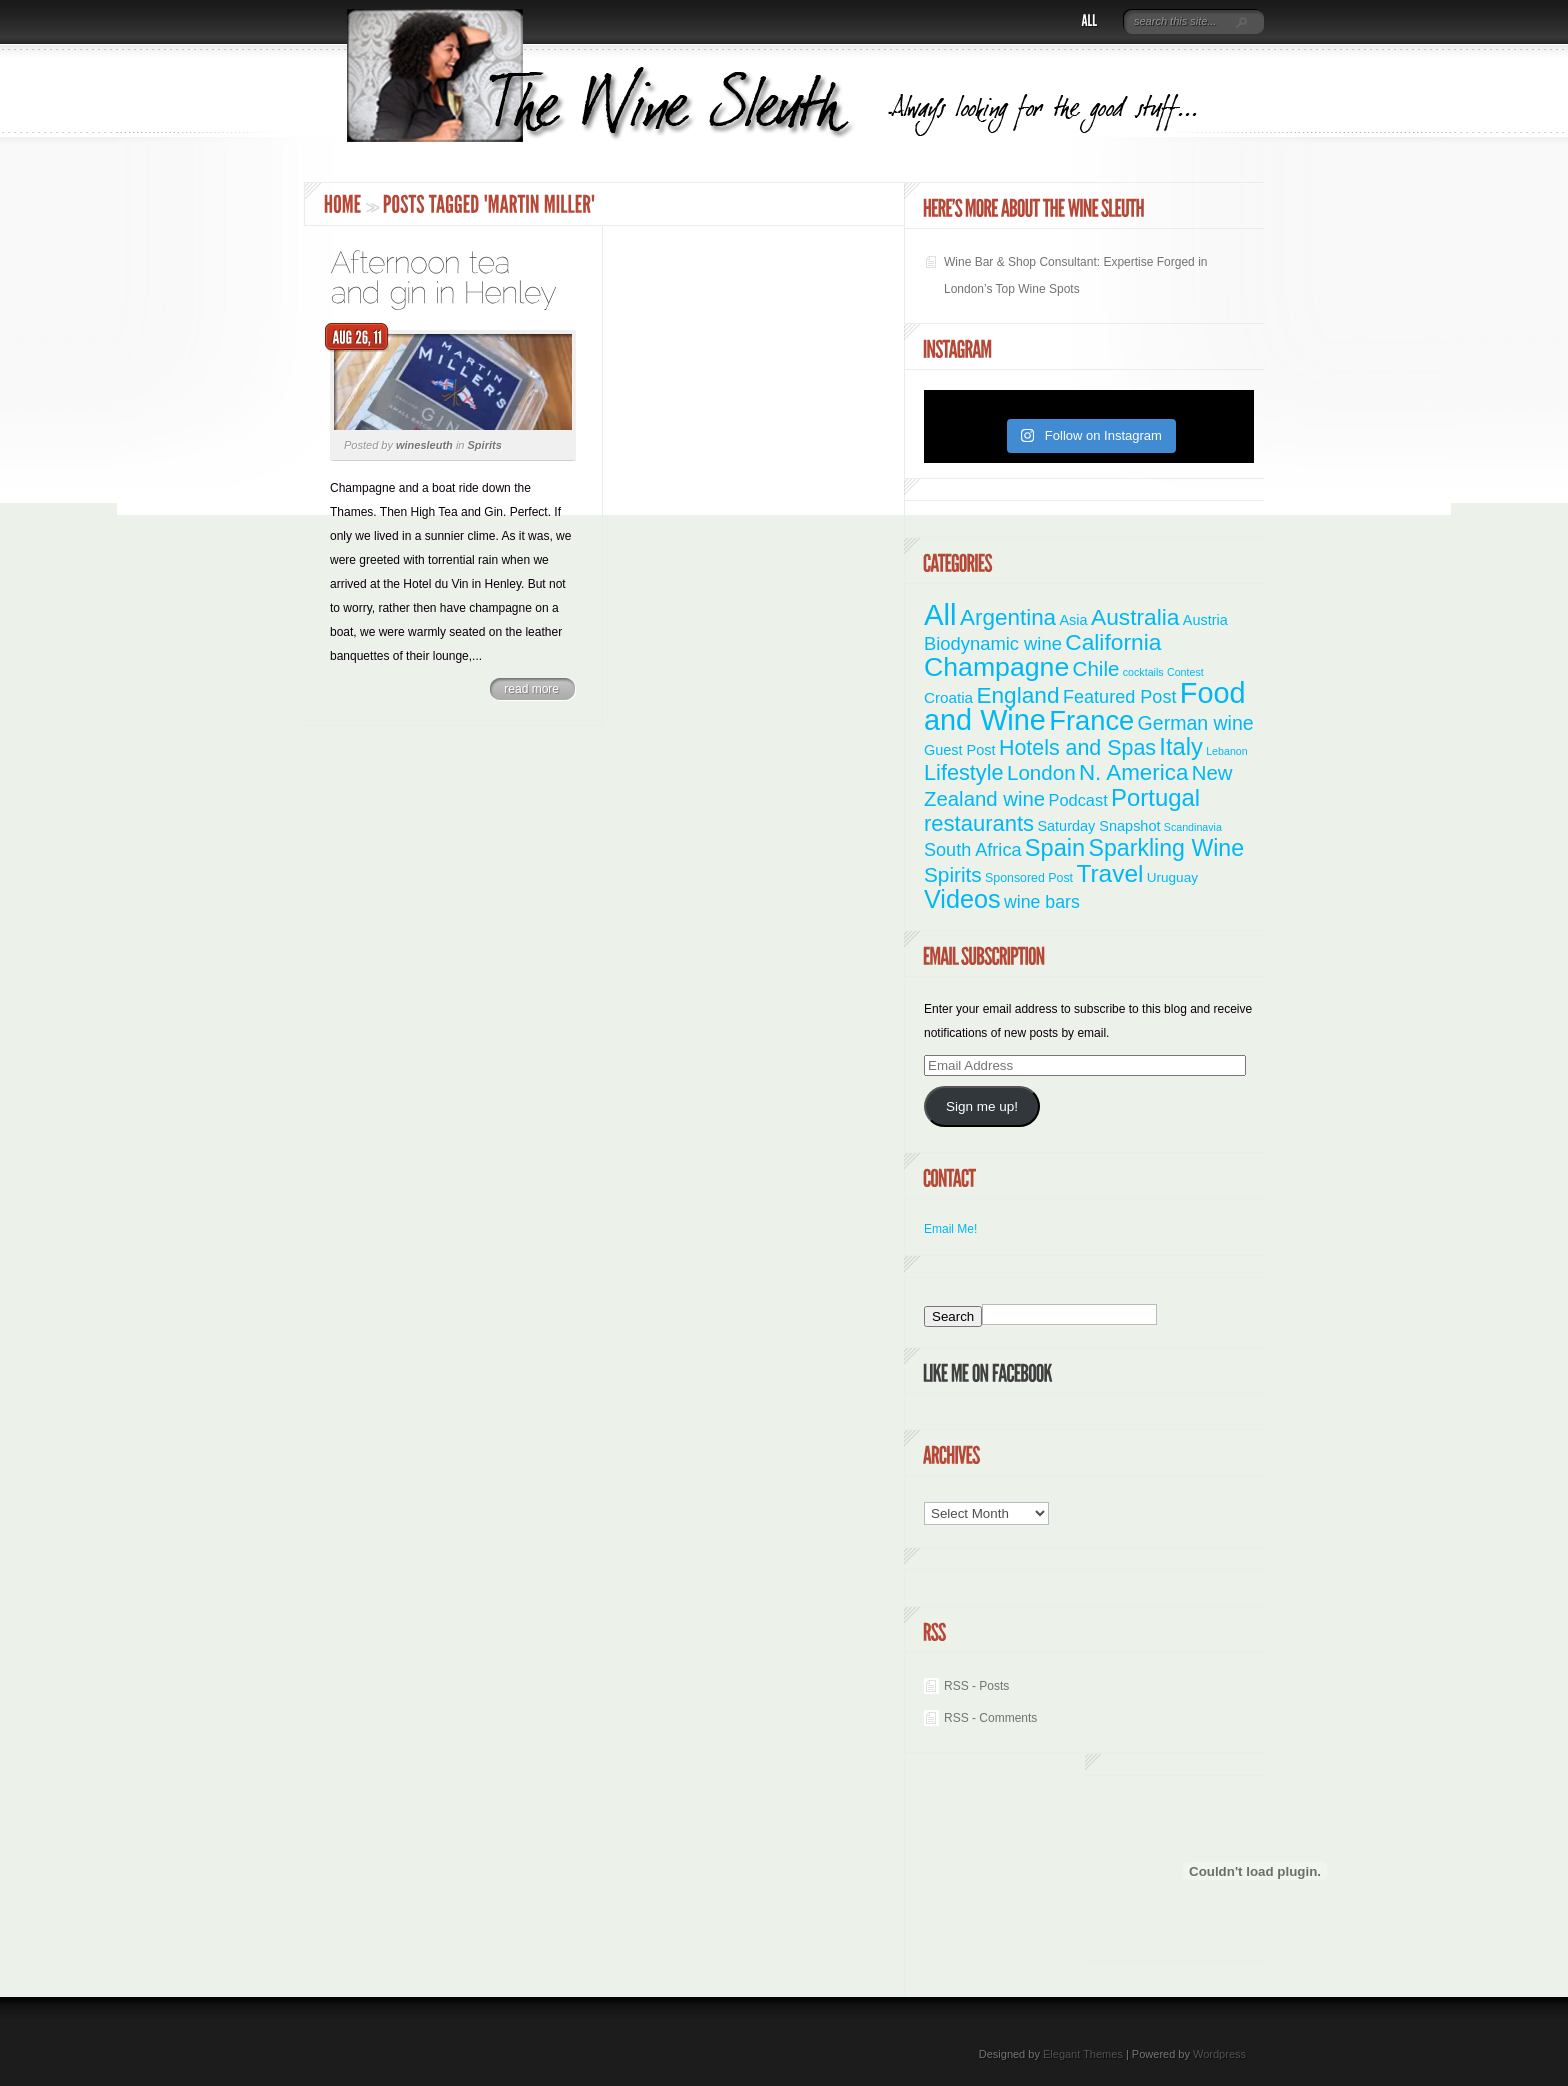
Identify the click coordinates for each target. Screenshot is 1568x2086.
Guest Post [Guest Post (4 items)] (960, 750)
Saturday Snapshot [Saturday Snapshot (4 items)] (1098, 826)
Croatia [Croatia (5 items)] (948, 697)
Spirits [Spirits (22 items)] (953, 874)
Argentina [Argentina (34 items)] (1008, 617)
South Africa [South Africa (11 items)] (972, 850)
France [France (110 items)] (1091, 720)
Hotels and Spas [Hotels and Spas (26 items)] (1077, 748)
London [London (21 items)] (1041, 772)
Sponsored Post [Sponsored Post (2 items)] (1029, 878)
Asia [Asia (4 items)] (1073, 620)
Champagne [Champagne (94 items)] (996, 667)
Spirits (485, 445)
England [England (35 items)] (1017, 695)
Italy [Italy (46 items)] (1180, 747)
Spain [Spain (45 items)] (1055, 848)
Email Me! (950, 1229)
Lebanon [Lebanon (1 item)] (1227, 751)
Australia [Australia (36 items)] (1135, 617)
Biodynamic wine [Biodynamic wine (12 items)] (993, 643)
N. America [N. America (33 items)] (1133, 772)
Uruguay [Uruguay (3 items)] (1172, 877)
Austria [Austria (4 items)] (1205, 620)
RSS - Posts (976, 1686)
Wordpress (1219, 2054)
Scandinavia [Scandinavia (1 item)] (1193, 827)
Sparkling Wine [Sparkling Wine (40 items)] (1167, 848)
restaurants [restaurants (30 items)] (979, 823)
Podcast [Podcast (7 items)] (1078, 800)
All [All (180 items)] (940, 614)
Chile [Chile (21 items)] (1096, 668)
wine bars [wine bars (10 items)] (1042, 902)
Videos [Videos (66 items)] (962, 899)
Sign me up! (982, 1106)
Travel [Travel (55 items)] (1109, 873)
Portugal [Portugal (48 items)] (1155, 797)
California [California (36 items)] (1113, 642)
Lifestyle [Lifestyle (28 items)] (964, 772)
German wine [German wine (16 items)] (1196, 723)
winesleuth (424, 445)
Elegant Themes (1083, 2054)
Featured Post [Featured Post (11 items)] (1120, 697)
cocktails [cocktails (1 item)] (1143, 672)
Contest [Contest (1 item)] (1185, 672)
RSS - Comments (990, 1718)
